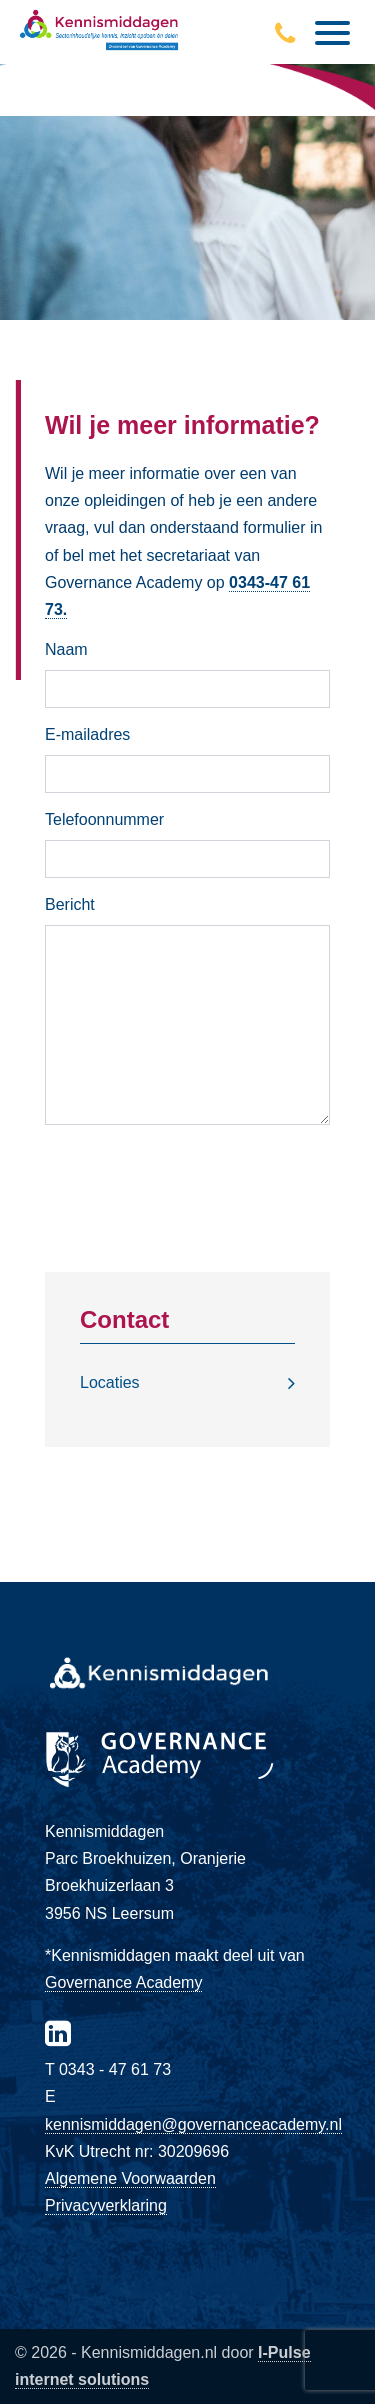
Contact (124, 1319)
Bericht (70, 904)
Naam (66, 649)
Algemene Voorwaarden (130, 2178)
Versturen (188, 1166)
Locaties (110, 1382)
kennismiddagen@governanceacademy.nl (193, 2124)
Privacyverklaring (106, 2205)
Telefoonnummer (104, 819)
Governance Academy (123, 1982)
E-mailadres (87, 734)
